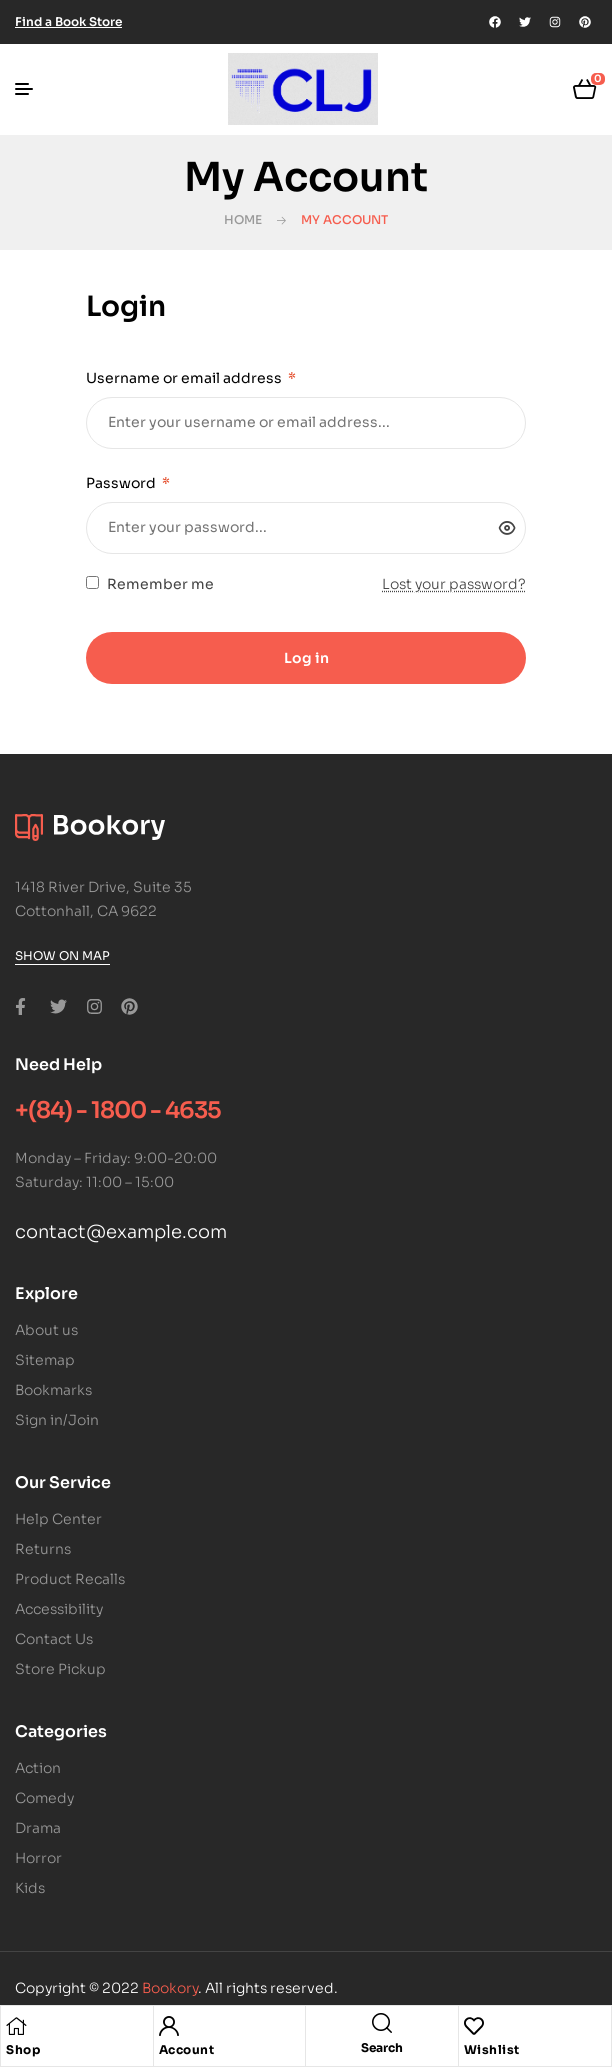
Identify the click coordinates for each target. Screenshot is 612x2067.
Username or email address (191, 378)
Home (243, 219)
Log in (306, 658)
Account (187, 2049)
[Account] (169, 2026)
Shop (23, 2049)
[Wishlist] (474, 2026)
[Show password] (507, 528)
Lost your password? (454, 584)
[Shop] (16, 2026)
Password (128, 483)
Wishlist (492, 2049)
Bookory (170, 1988)
